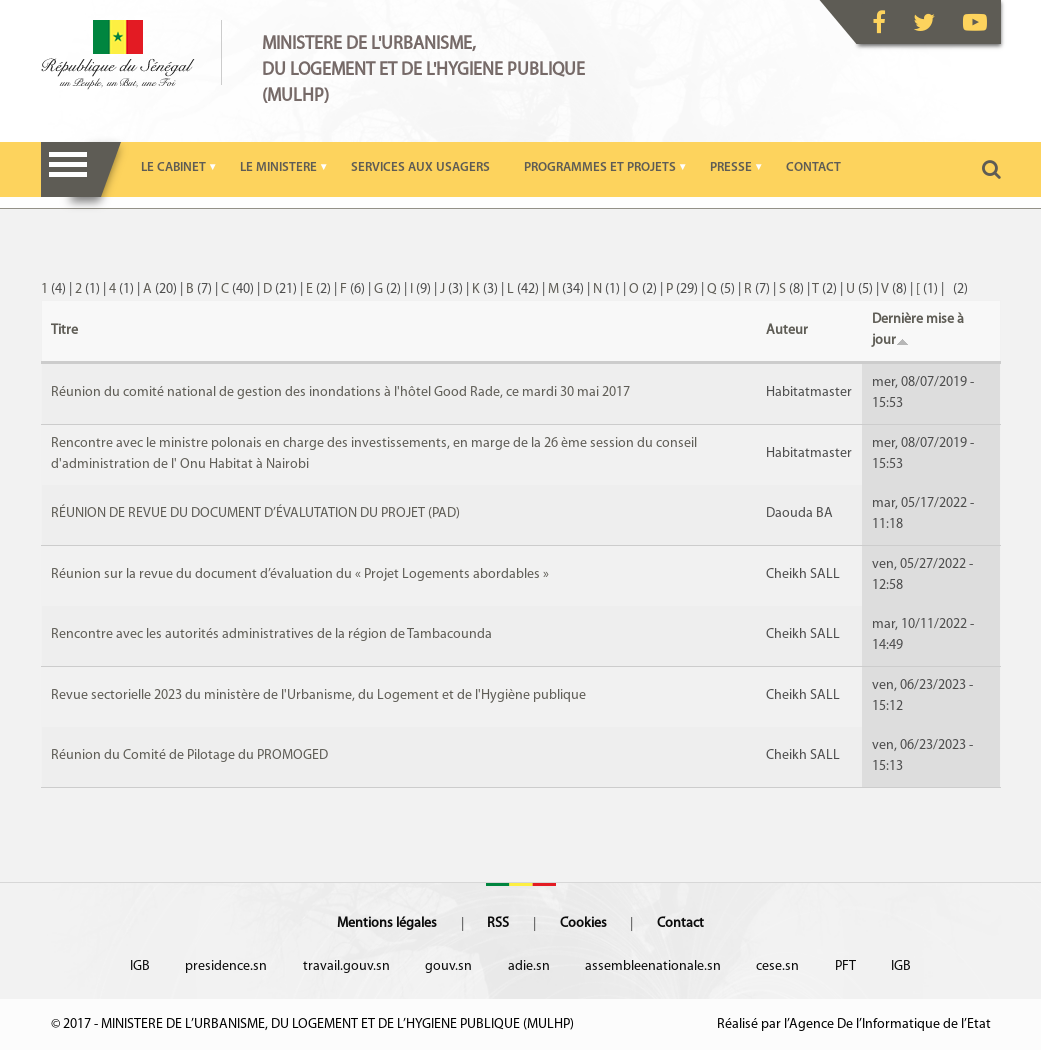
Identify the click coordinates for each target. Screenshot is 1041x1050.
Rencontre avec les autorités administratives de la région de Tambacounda (271, 634)
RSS (498, 923)
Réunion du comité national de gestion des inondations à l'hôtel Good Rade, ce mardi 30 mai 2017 (340, 392)
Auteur (787, 330)
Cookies (583, 923)
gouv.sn (448, 966)
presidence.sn (226, 966)
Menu (68, 169)
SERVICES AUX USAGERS (420, 167)
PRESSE (731, 167)
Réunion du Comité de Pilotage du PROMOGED (189, 755)
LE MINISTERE (278, 167)
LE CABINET (173, 167)
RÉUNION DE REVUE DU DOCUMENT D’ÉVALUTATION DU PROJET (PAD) (255, 513)
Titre (64, 330)
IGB (140, 966)
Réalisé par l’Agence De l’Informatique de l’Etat (854, 1024)
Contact (680, 923)
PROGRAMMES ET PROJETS (600, 167)
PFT (845, 966)
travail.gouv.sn (346, 966)
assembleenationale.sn (653, 966)
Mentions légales (387, 923)
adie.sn (529, 966)
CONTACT (813, 167)
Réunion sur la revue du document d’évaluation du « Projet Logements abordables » (300, 574)
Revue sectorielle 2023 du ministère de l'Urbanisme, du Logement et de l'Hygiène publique (318, 695)
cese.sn (777, 966)
